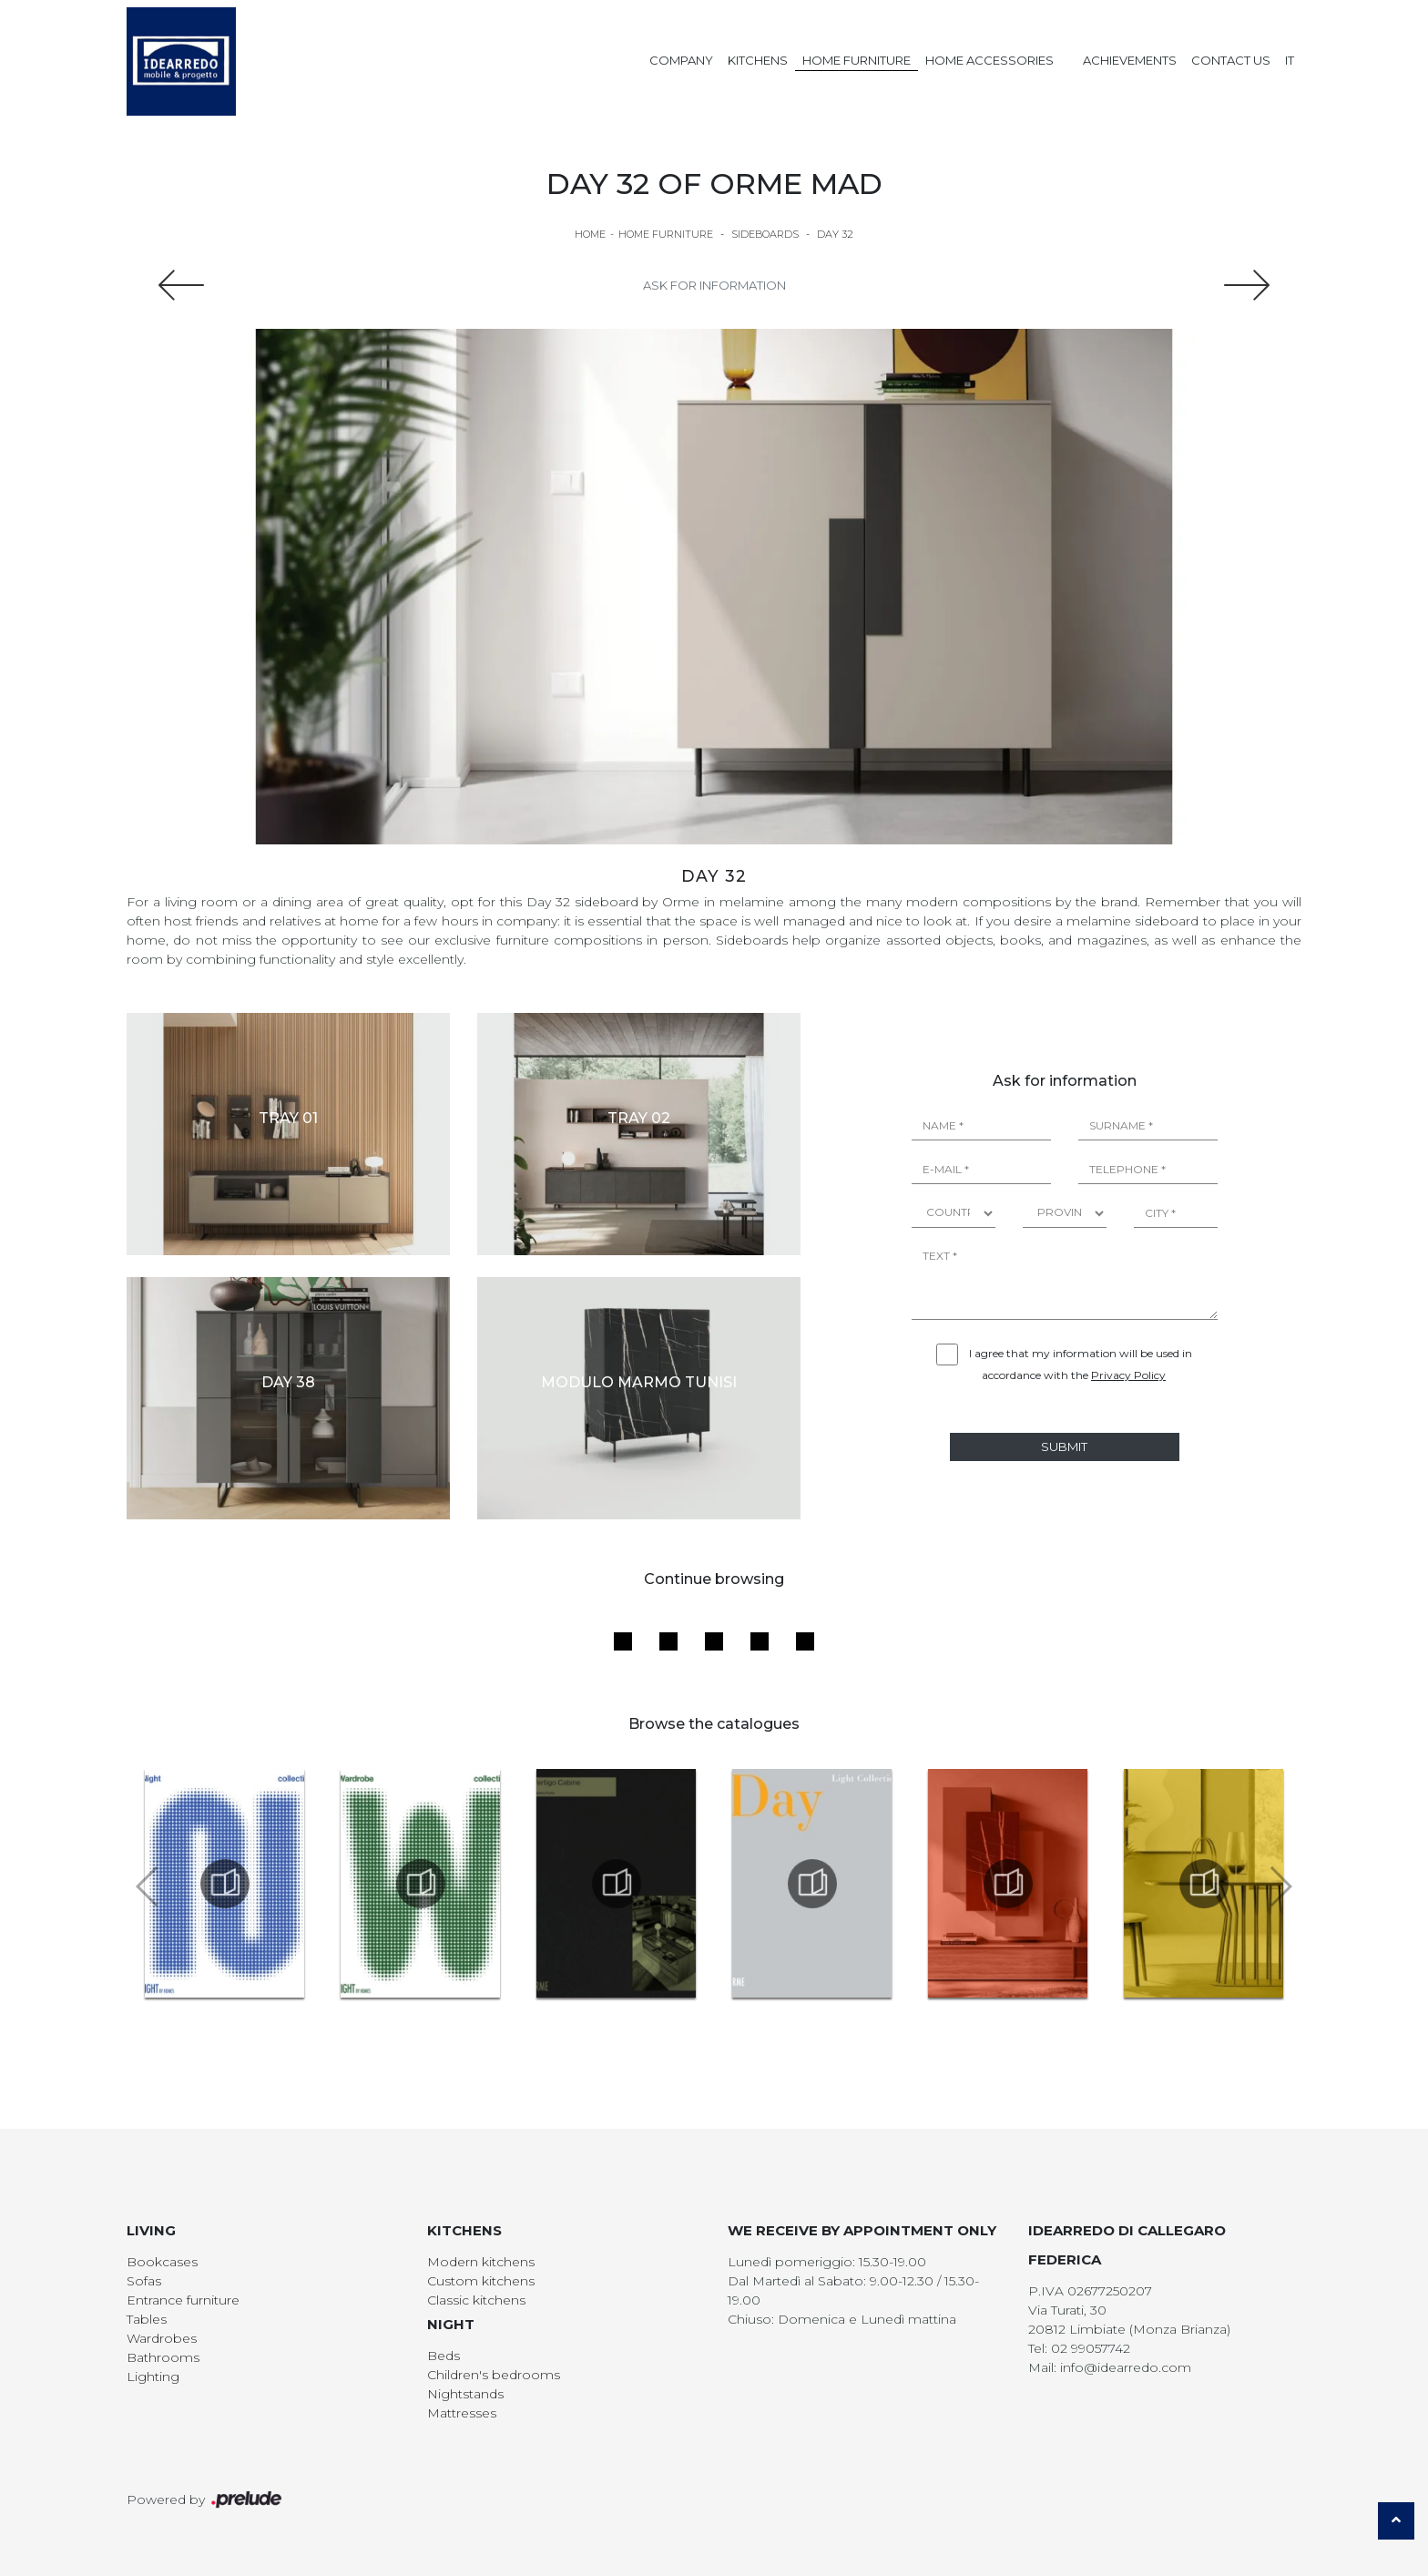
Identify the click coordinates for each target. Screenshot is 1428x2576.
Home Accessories (989, 60)
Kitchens (758, 60)
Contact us (1230, 60)
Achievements (1130, 60)
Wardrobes (162, 2338)
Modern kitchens (481, 2262)
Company (681, 60)
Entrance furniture (183, 2300)
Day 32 (835, 234)
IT (1289, 60)
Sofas (144, 2281)
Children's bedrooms (493, 2374)
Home (590, 234)
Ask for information (714, 285)
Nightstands (465, 2394)
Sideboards (765, 234)
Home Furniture (856, 60)
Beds (443, 2355)
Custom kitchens (481, 2281)
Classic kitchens (476, 2300)
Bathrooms (163, 2357)
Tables (147, 2319)
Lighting (153, 2376)
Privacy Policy (1128, 1375)
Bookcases (162, 2262)
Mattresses (461, 2413)
